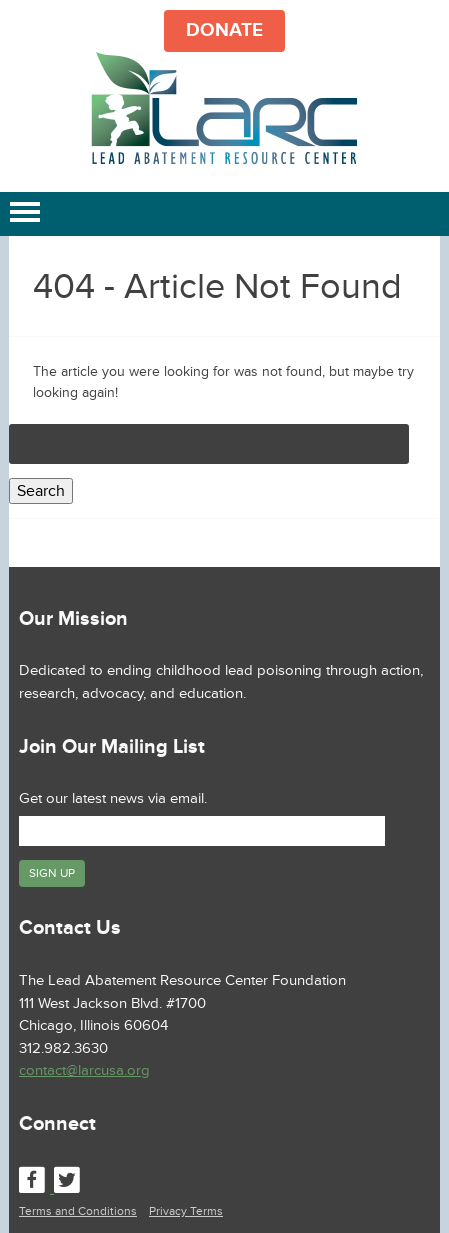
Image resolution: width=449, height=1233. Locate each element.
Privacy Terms (186, 1211)
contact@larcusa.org (84, 1070)
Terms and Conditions (78, 1211)
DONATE (224, 30)
